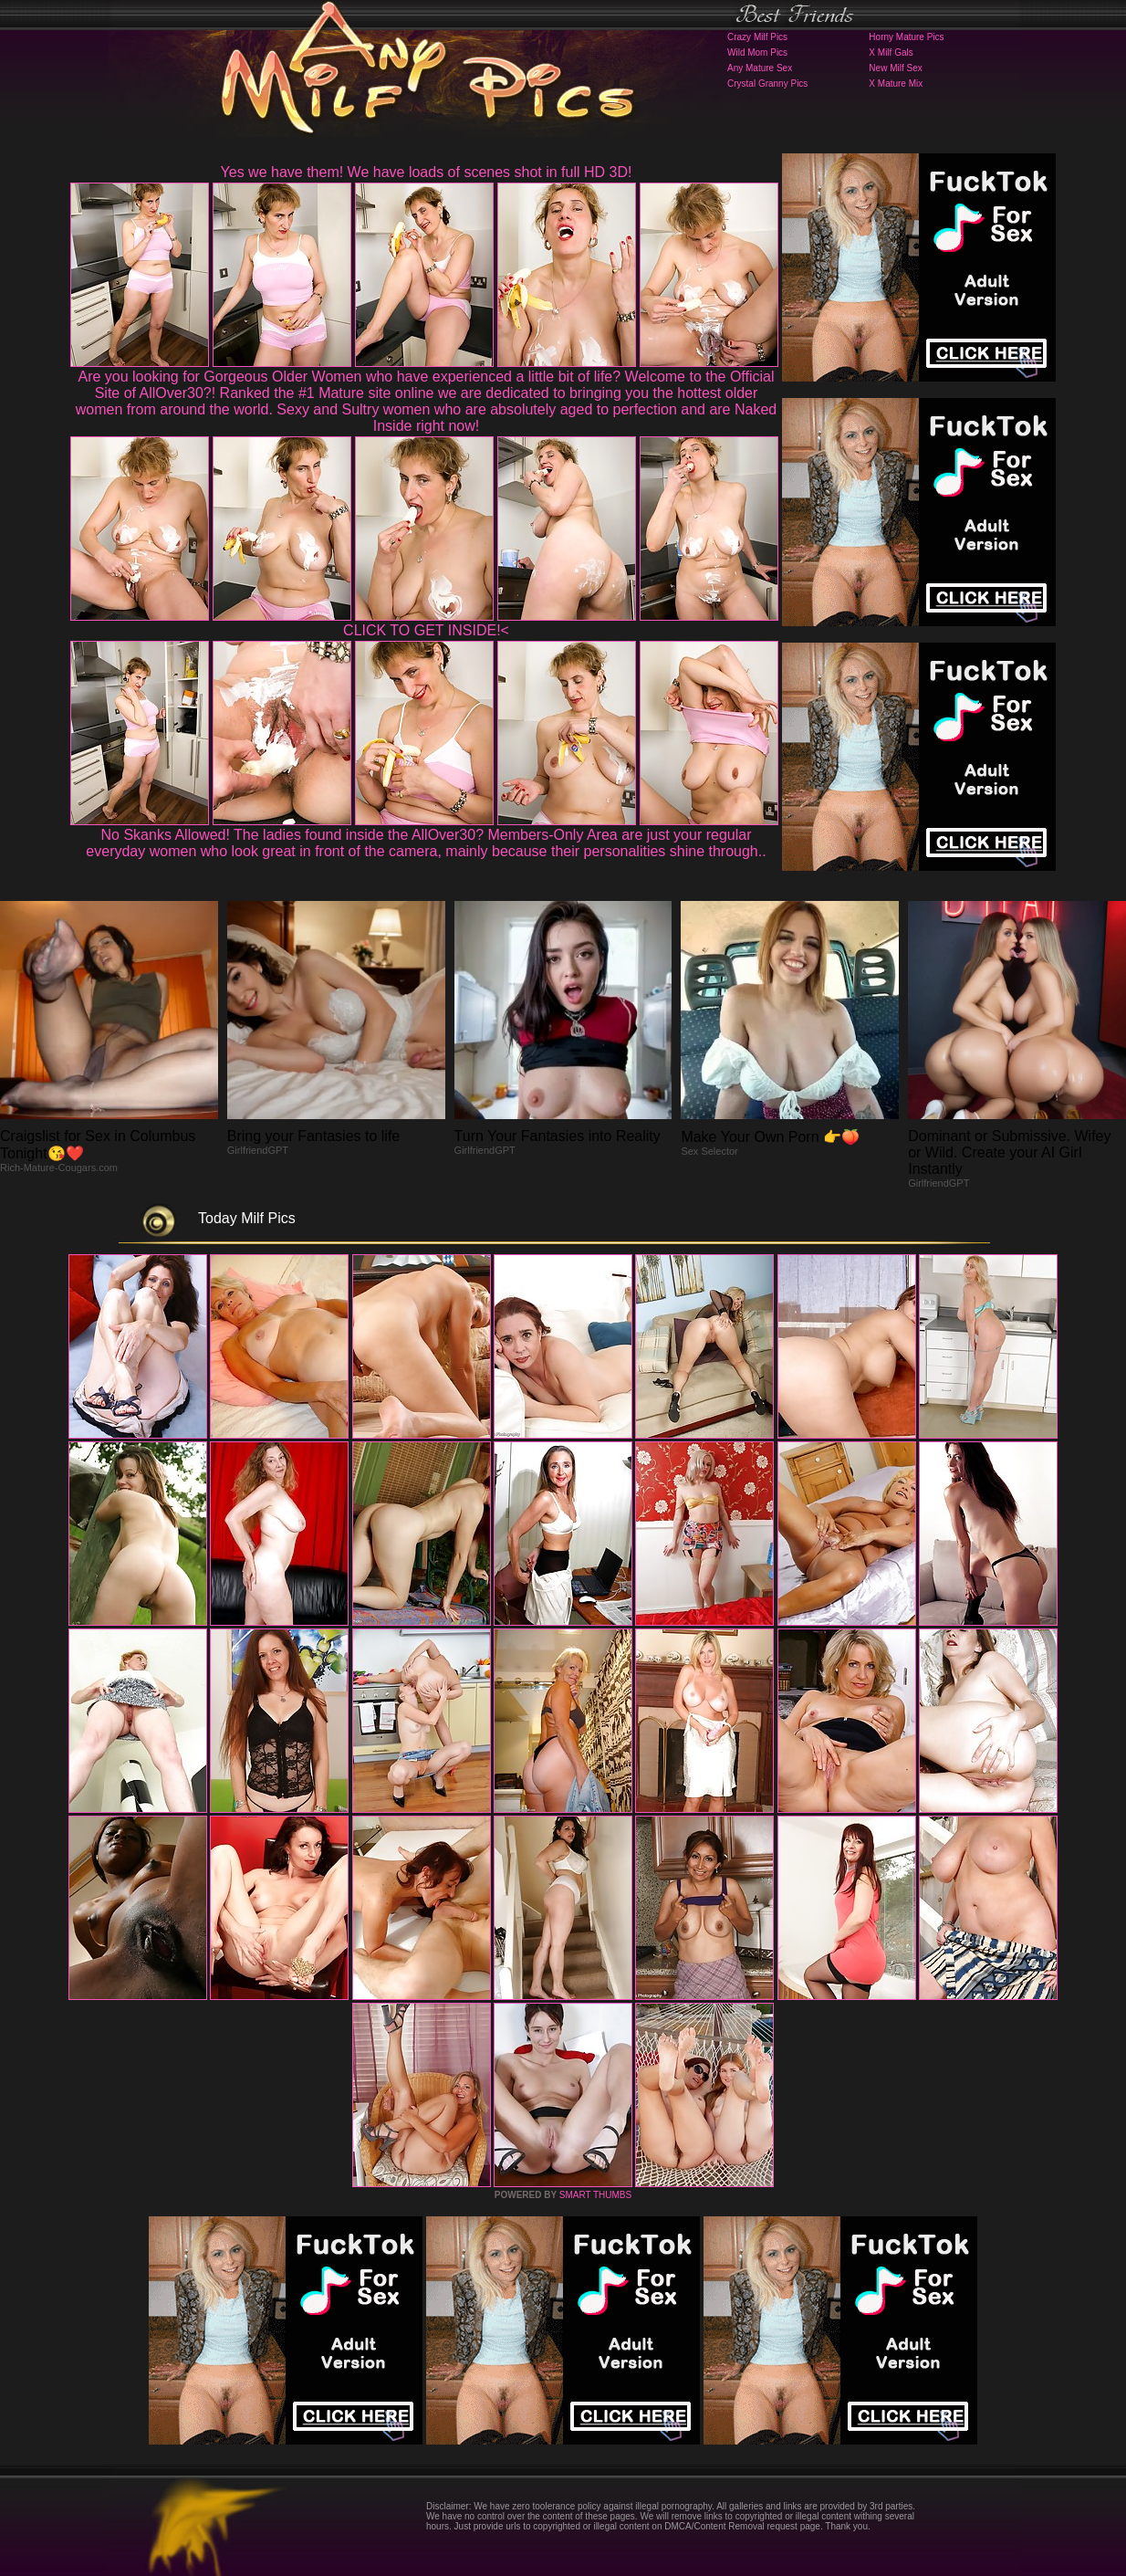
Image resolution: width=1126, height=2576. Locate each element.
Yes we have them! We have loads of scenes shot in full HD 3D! (426, 172)
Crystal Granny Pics (767, 84)
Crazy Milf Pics (757, 37)
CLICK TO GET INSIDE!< (426, 630)
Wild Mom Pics (757, 52)
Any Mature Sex (759, 68)
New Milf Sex (895, 68)
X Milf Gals (890, 52)
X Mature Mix (896, 84)
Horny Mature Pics (906, 37)
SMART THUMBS (595, 2195)
